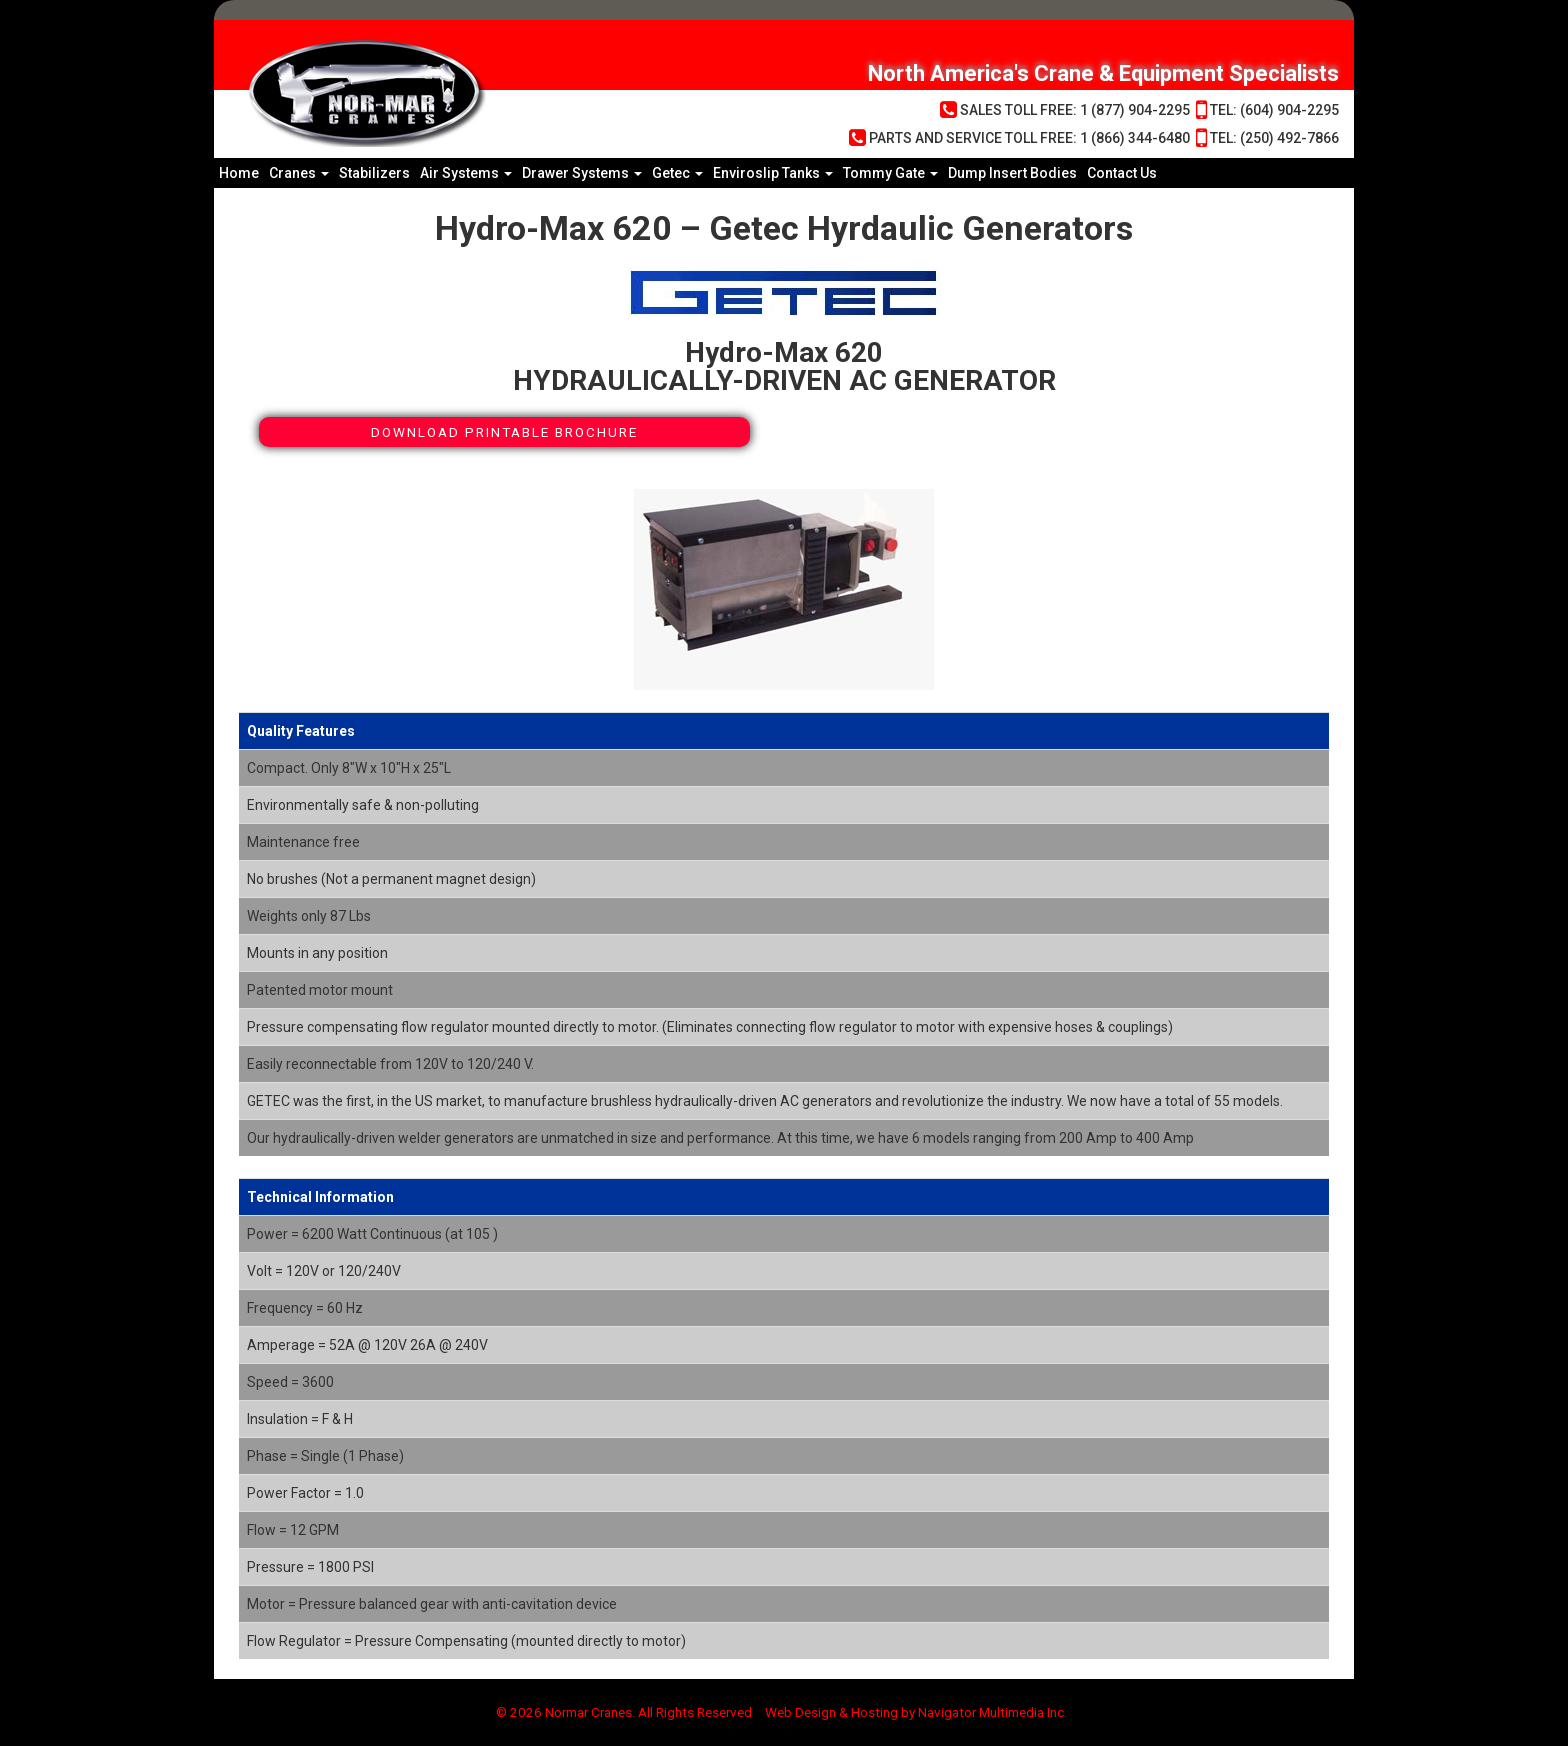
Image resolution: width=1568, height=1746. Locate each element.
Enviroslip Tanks (773, 173)
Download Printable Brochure (504, 432)
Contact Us (1122, 173)
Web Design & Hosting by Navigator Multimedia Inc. (925, 1713)
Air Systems (466, 173)
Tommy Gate (890, 173)
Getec (677, 173)
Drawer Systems (582, 173)
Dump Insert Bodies (1012, 173)
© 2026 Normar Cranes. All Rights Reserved (617, 1713)
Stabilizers (374, 173)
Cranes (299, 173)
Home (239, 173)
